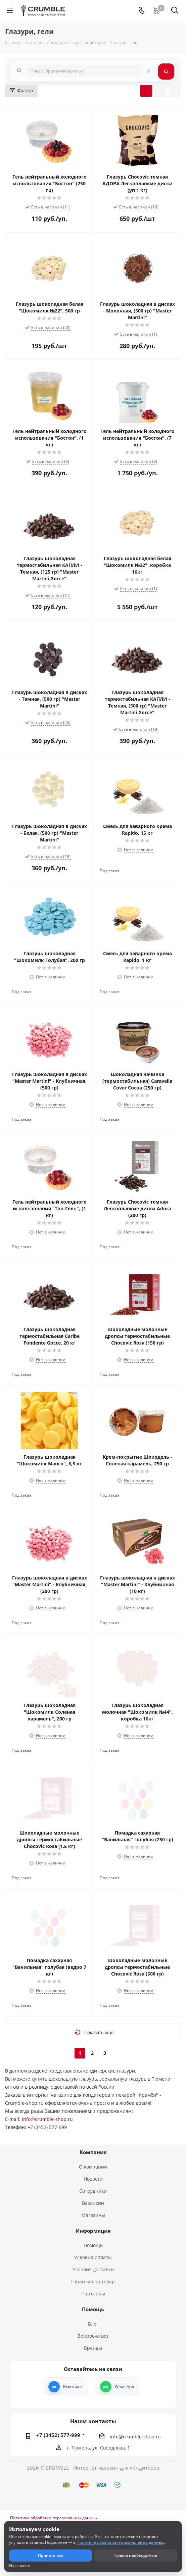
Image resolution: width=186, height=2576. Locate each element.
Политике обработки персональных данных (120, 2542)
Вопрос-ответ (93, 2336)
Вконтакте (73, 2386)
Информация (93, 2230)
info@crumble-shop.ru (135, 2436)
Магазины (93, 2215)
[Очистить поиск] (148, 70)
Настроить (19, 2566)
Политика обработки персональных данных (53, 2518)
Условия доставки (93, 2269)
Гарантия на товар (93, 2281)
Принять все (50, 2555)
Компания (93, 2152)
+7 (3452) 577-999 (58, 2435)
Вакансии (93, 2203)
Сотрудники (93, 2191)
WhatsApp (124, 2386)
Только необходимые (135, 2555)
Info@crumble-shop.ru (47, 2119)
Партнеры (93, 2293)
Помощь (93, 2245)
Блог (93, 2324)
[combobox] (84, 71)
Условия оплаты (93, 2257)
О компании (93, 2167)
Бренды (93, 2348)
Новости (93, 2179)
